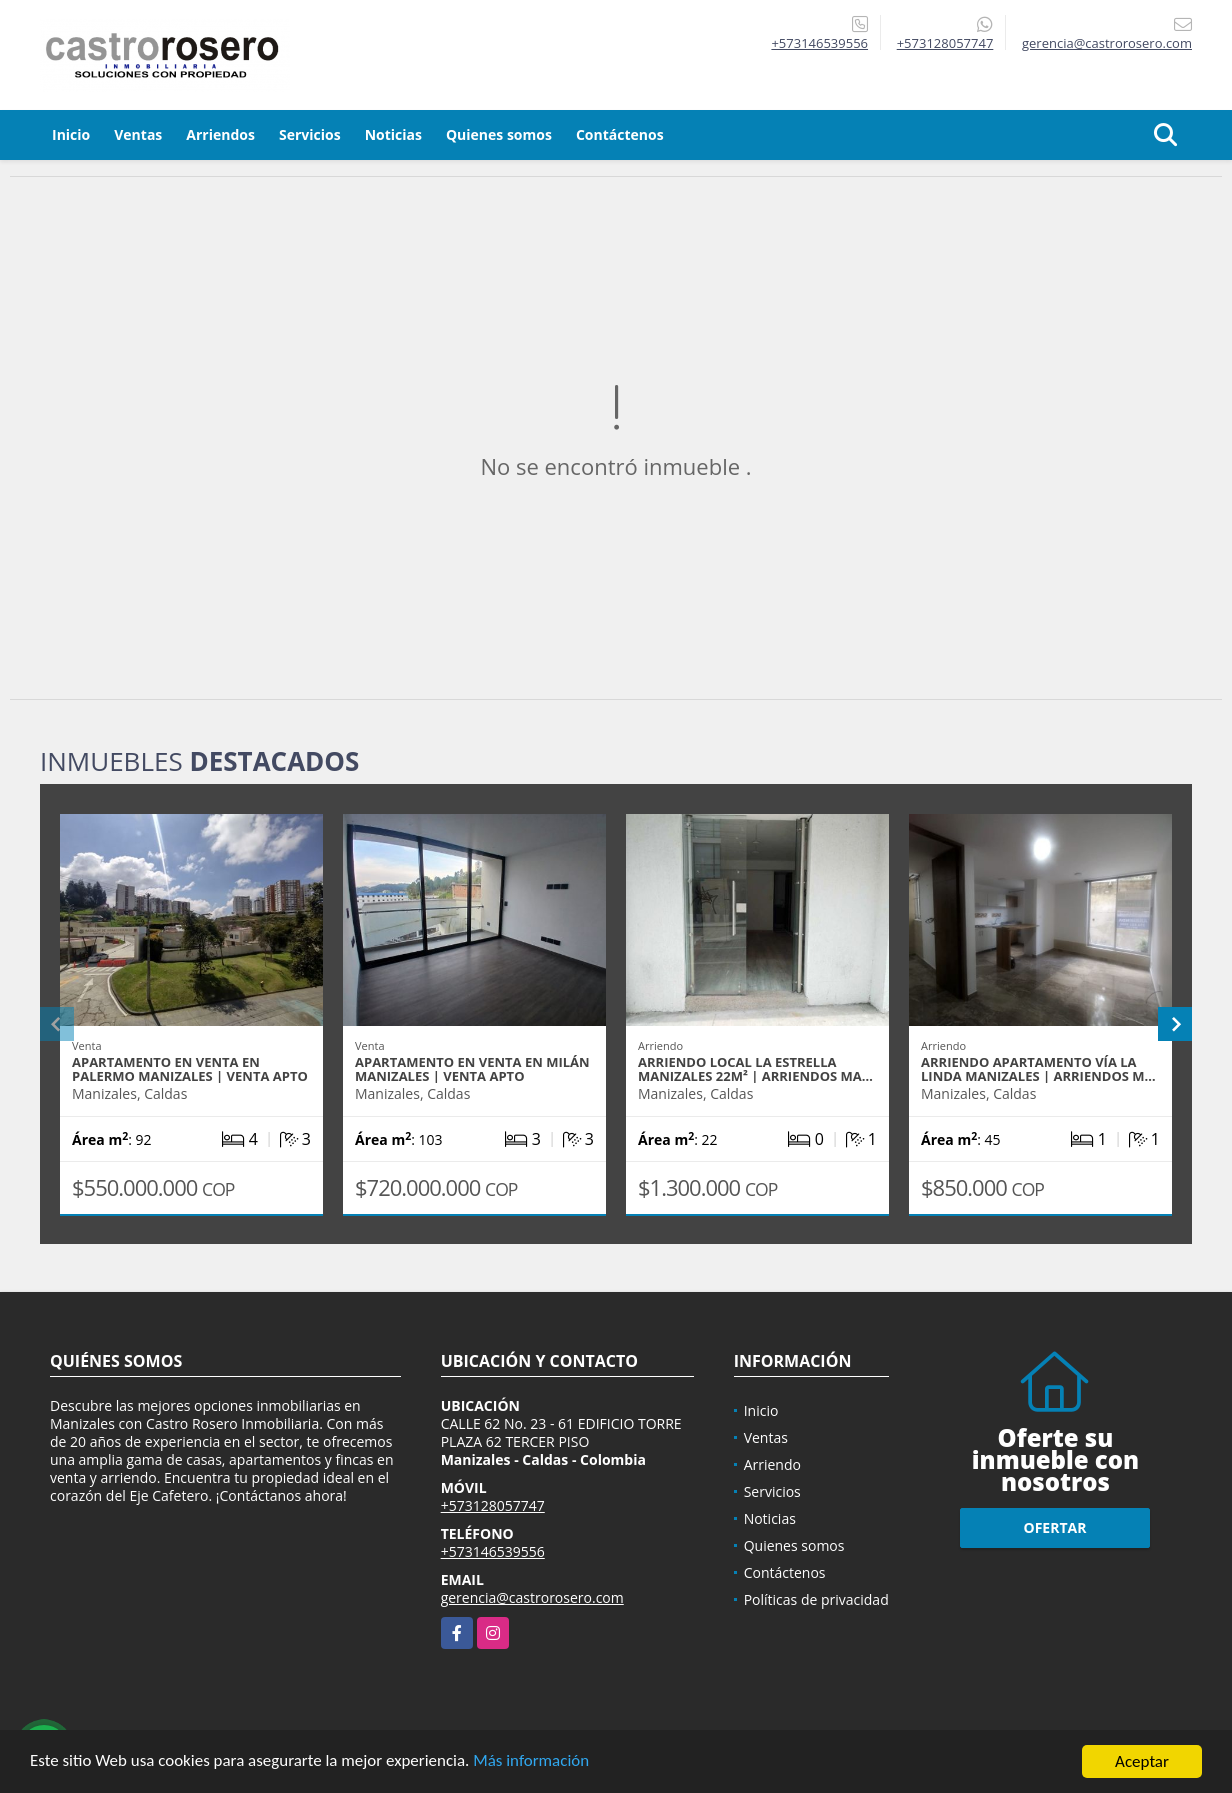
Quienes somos (499, 134)
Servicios (310, 134)
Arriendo (772, 1464)
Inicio (71, 134)
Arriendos (220, 134)
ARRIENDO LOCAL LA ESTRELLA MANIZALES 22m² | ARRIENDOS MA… (755, 1069)
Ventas (138, 134)
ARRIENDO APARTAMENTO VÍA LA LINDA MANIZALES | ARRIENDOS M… (1038, 1069)
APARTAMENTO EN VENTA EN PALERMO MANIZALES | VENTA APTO (190, 1069)
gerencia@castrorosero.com (532, 1597)
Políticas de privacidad (816, 1599)
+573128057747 (945, 43)
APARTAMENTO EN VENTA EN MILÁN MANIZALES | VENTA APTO (472, 1069)
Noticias (393, 134)
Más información (533, 1764)
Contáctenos (620, 134)
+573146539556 (819, 43)
